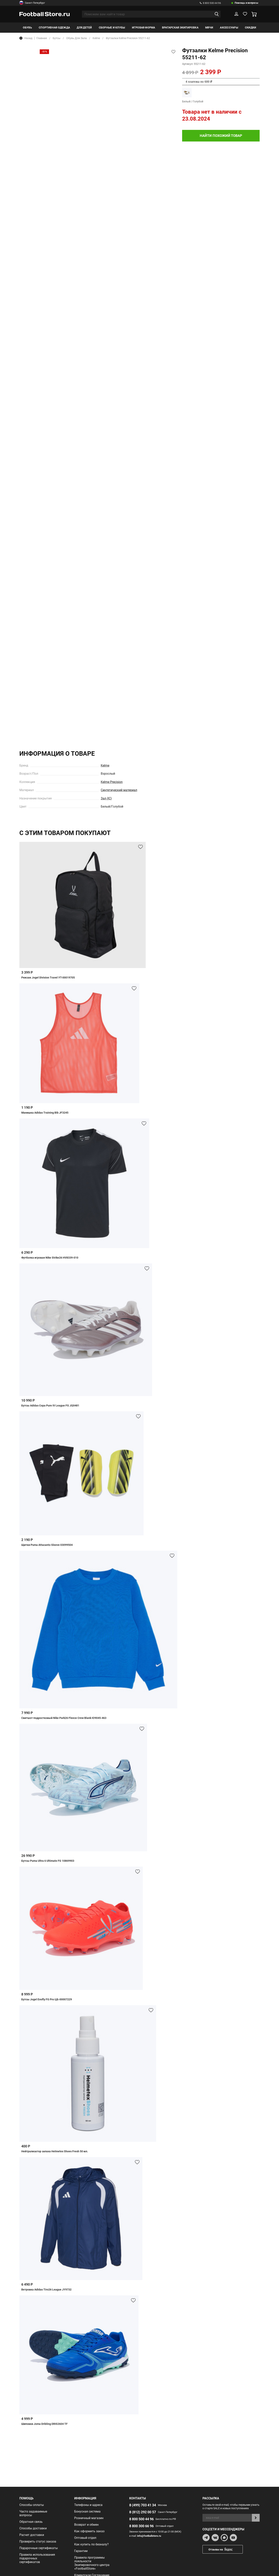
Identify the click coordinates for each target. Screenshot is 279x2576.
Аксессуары (229, 27)
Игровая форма (143, 27)
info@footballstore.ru (149, 2535)
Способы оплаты (31, 2505)
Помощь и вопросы (246, 2)
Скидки (250, 27)
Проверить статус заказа (37, 2541)
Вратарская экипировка (180, 27)
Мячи (209, 27)
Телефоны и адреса (88, 2505)
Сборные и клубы (112, 27)
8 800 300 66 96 (141, 2526)
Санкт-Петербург (32, 3)
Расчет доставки (31, 2535)
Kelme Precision (112, 782)
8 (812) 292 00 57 (142, 2512)
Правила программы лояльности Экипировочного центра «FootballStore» (91, 2563)
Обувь (27, 27)
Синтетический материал (119, 790)
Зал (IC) (106, 798)
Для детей (84, 27)
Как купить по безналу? (91, 2544)
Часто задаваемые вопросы (33, 2513)
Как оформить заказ (89, 2531)
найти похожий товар (221, 136)
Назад (25, 38)
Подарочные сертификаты (38, 2548)
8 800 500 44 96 (210, 3)
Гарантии (81, 2551)
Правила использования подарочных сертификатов (37, 2558)
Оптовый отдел (85, 2538)
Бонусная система (87, 2511)
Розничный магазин (88, 2518)
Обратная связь (31, 2522)
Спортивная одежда (54, 27)
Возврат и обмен (86, 2524)
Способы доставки (33, 2528)
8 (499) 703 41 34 (142, 2505)
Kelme (105, 765)
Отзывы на (225, 2549)
